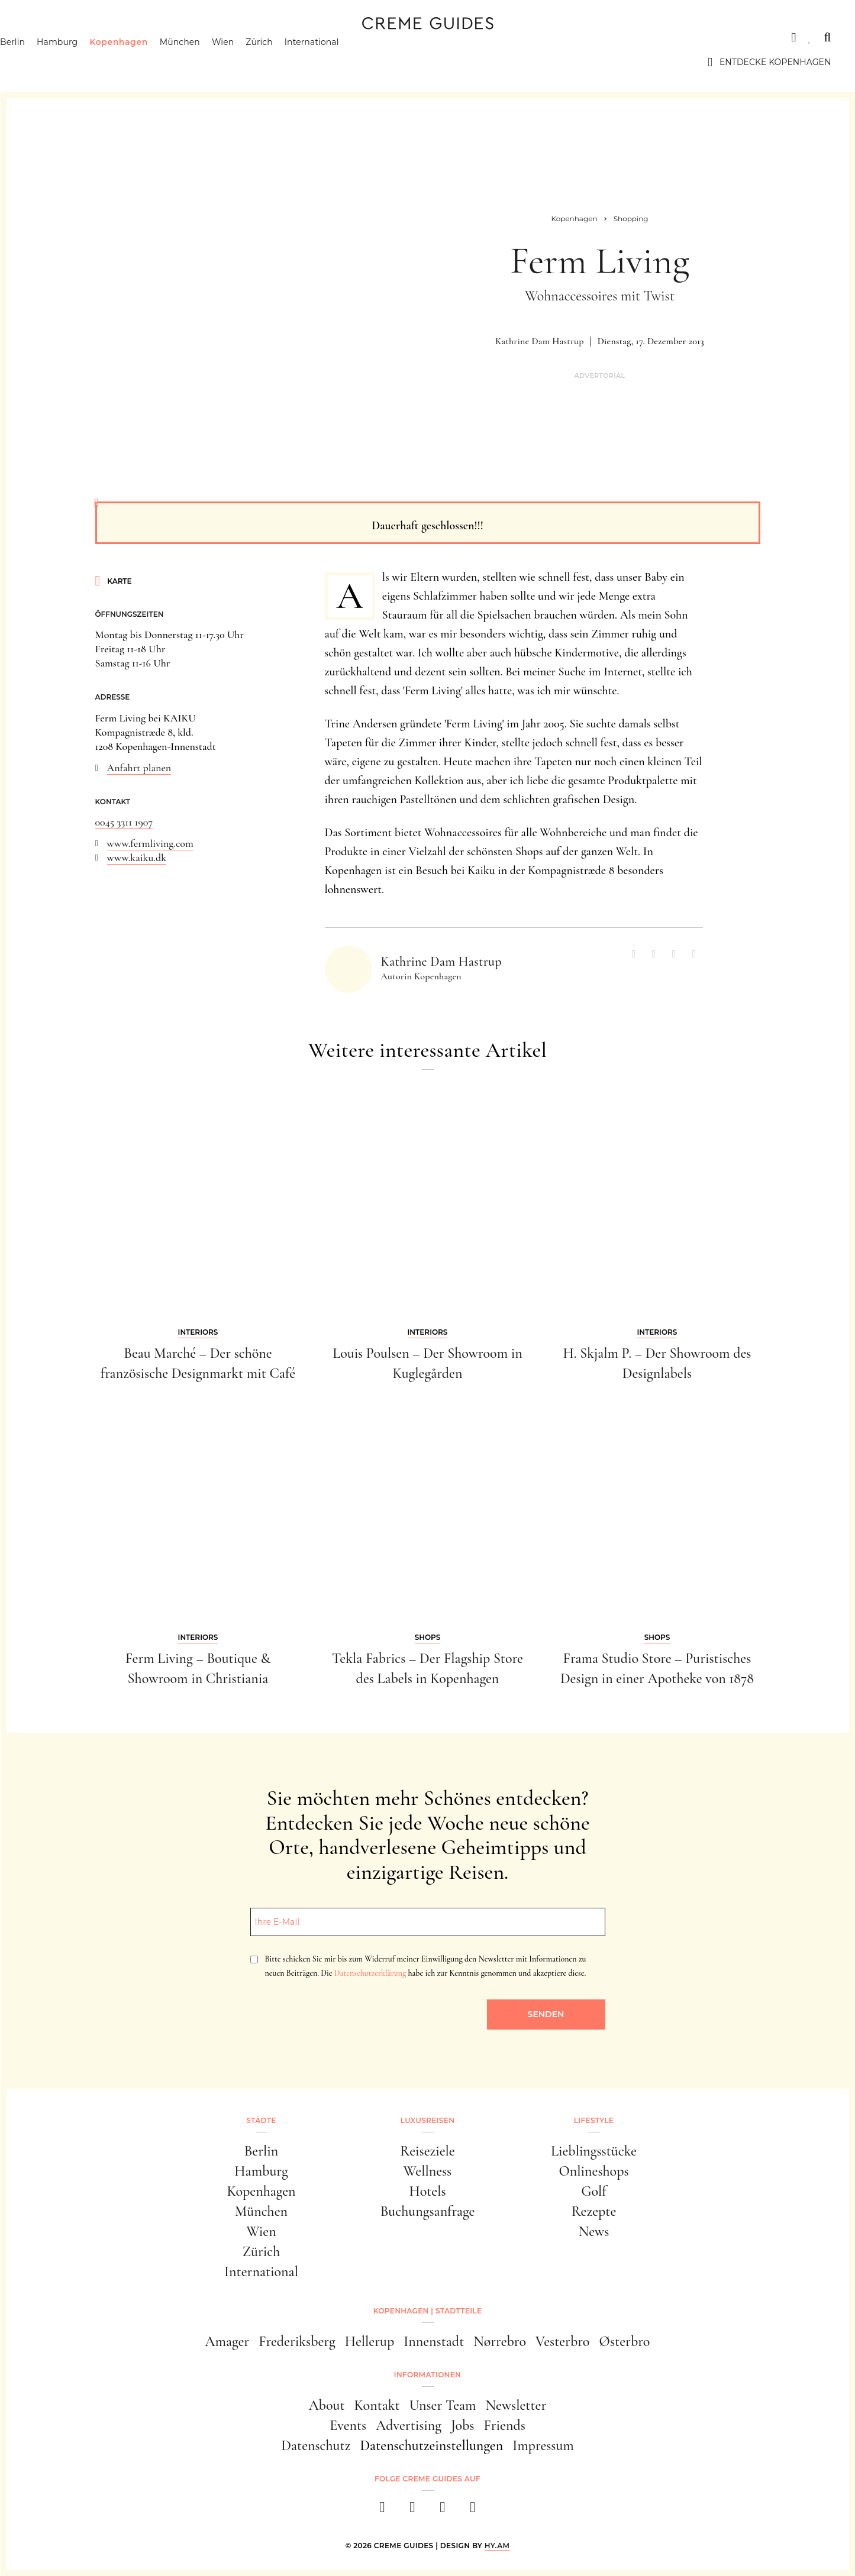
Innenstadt (434, 2341)
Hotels (427, 2191)
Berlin (36, 62)
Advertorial (599, 376)
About (327, 2405)
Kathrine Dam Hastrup (539, 341)
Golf (593, 2191)
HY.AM (497, 2545)
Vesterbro (562, 2341)
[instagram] (413, 2511)
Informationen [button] (427, 2374)
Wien (247, 62)
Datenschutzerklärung (370, 1973)
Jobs (462, 2425)
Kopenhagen (143, 62)
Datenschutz (315, 2445)
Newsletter (516, 2405)
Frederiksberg (297, 2341)
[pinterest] (443, 2511)
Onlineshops (593, 2171)
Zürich (283, 62)
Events (348, 2425)
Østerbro (624, 2341)
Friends (504, 2425)
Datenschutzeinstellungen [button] (431, 2445)
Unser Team (442, 2405)
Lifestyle (194, 37)
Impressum (543, 2445)
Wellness (427, 2171)
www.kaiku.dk (137, 857)
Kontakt (377, 2405)
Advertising (408, 2425)
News (594, 2231)
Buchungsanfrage (427, 2211)
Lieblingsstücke (594, 2151)
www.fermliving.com (150, 843)
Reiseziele (427, 2151)
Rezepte (594, 2211)
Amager (227, 2341)
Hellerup (370, 2341)
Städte (42, 37)
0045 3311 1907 (124, 822)
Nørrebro (499, 2341)
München (204, 62)
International (336, 62)
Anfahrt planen (139, 767)
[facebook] (382, 2511)
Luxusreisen (116, 37)
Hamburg (81, 62)
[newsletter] (473, 2511)
